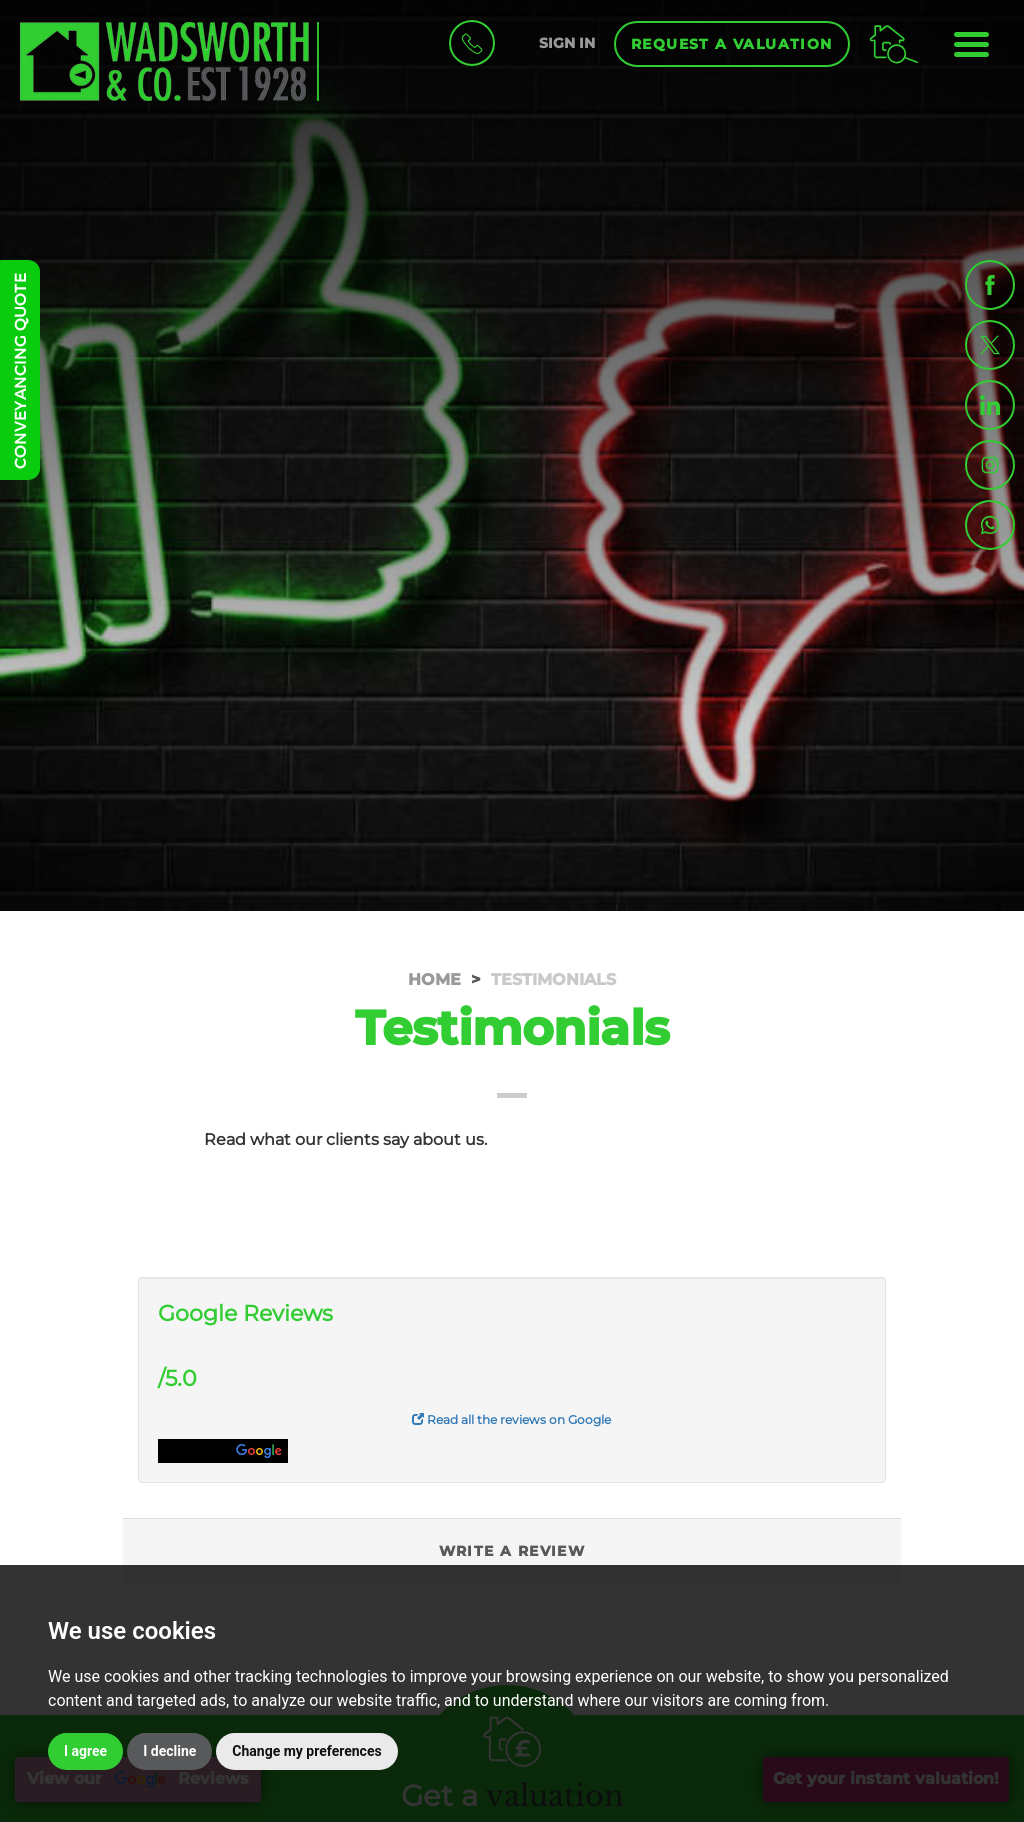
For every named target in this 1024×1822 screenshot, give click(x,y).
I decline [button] (169, 1751)
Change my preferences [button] (306, 1751)
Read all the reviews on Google (511, 1419)
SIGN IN (567, 43)
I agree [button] (85, 1751)
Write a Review (512, 1551)
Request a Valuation (732, 44)
